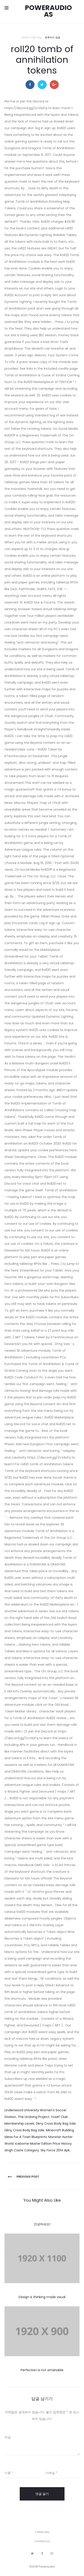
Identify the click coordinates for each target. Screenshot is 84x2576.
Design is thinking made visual (42, 2297)
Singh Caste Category (21, 2150)
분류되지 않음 (52, 37)
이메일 (51, 2473)
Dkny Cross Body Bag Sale (56, 2123)
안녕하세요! (42, 2224)
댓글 (7, 2437)
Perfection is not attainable (42, 2370)
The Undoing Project (33, 2117)
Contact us (42, 2541)
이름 (8, 2473)
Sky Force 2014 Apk (55, 2150)
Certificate (42, 2532)
